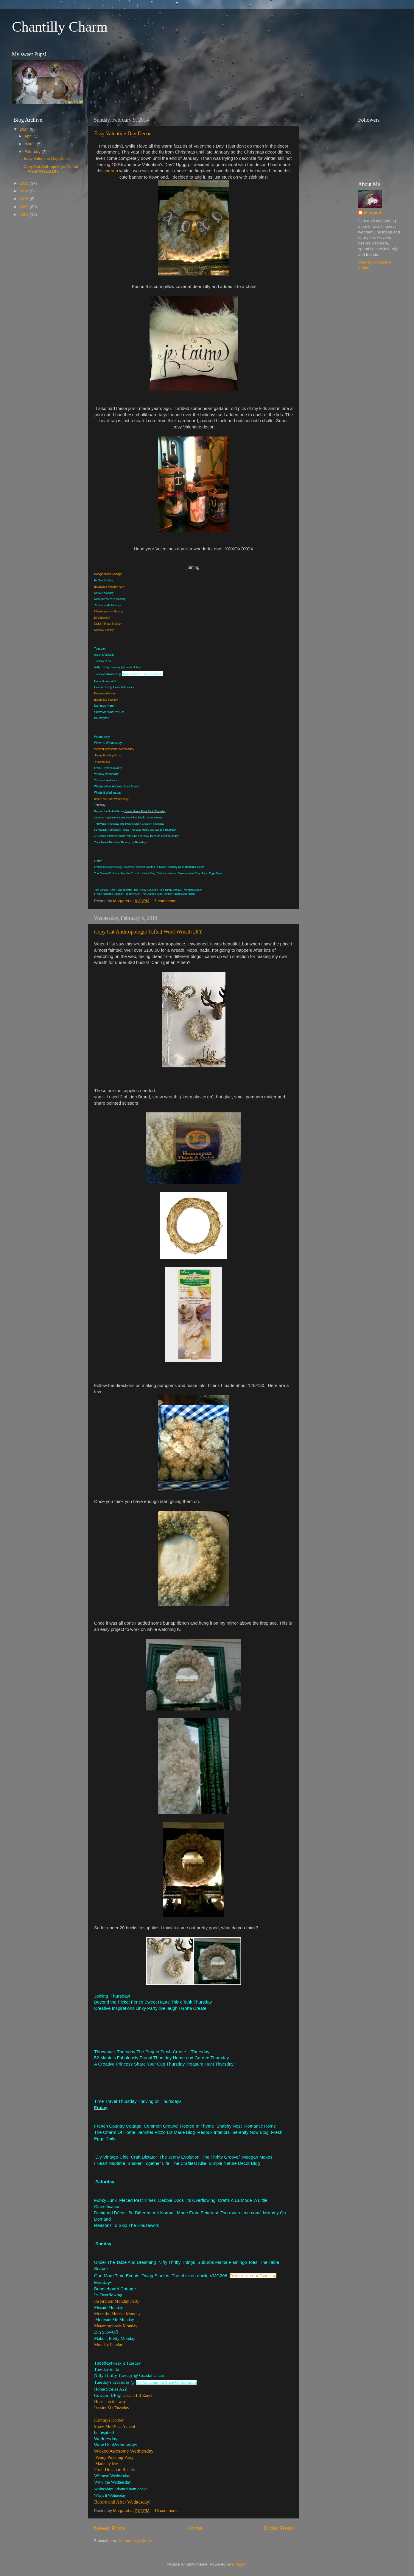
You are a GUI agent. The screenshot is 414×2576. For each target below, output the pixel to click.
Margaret (372, 212)
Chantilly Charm (60, 27)
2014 (25, 129)
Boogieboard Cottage (108, 574)
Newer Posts (110, 2528)
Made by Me (102, 761)
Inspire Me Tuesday (106, 699)
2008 (25, 214)
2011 (25, 191)
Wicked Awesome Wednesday (114, 749)
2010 (25, 198)
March (30, 144)
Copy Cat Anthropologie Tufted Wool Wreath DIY (148, 932)
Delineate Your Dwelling (253, 2275)
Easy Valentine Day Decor (122, 134)
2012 (25, 183)
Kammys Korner (109, 2420)
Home (194, 2528)
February (33, 151)
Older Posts (278, 2528)
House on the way (105, 693)
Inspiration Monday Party (109, 586)
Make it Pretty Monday (108, 623)
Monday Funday (104, 629)
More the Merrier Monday (117, 2313)
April (29, 136)
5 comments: (166, 901)
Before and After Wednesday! (111, 799)
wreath (111, 170)
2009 (25, 207)
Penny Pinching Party (108, 755)
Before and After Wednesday (121, 2501)
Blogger (239, 2564)
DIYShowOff (102, 617)
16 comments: (167, 2510)
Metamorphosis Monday (108, 611)
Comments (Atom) (135, 2540)
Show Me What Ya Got (114, 2426)
